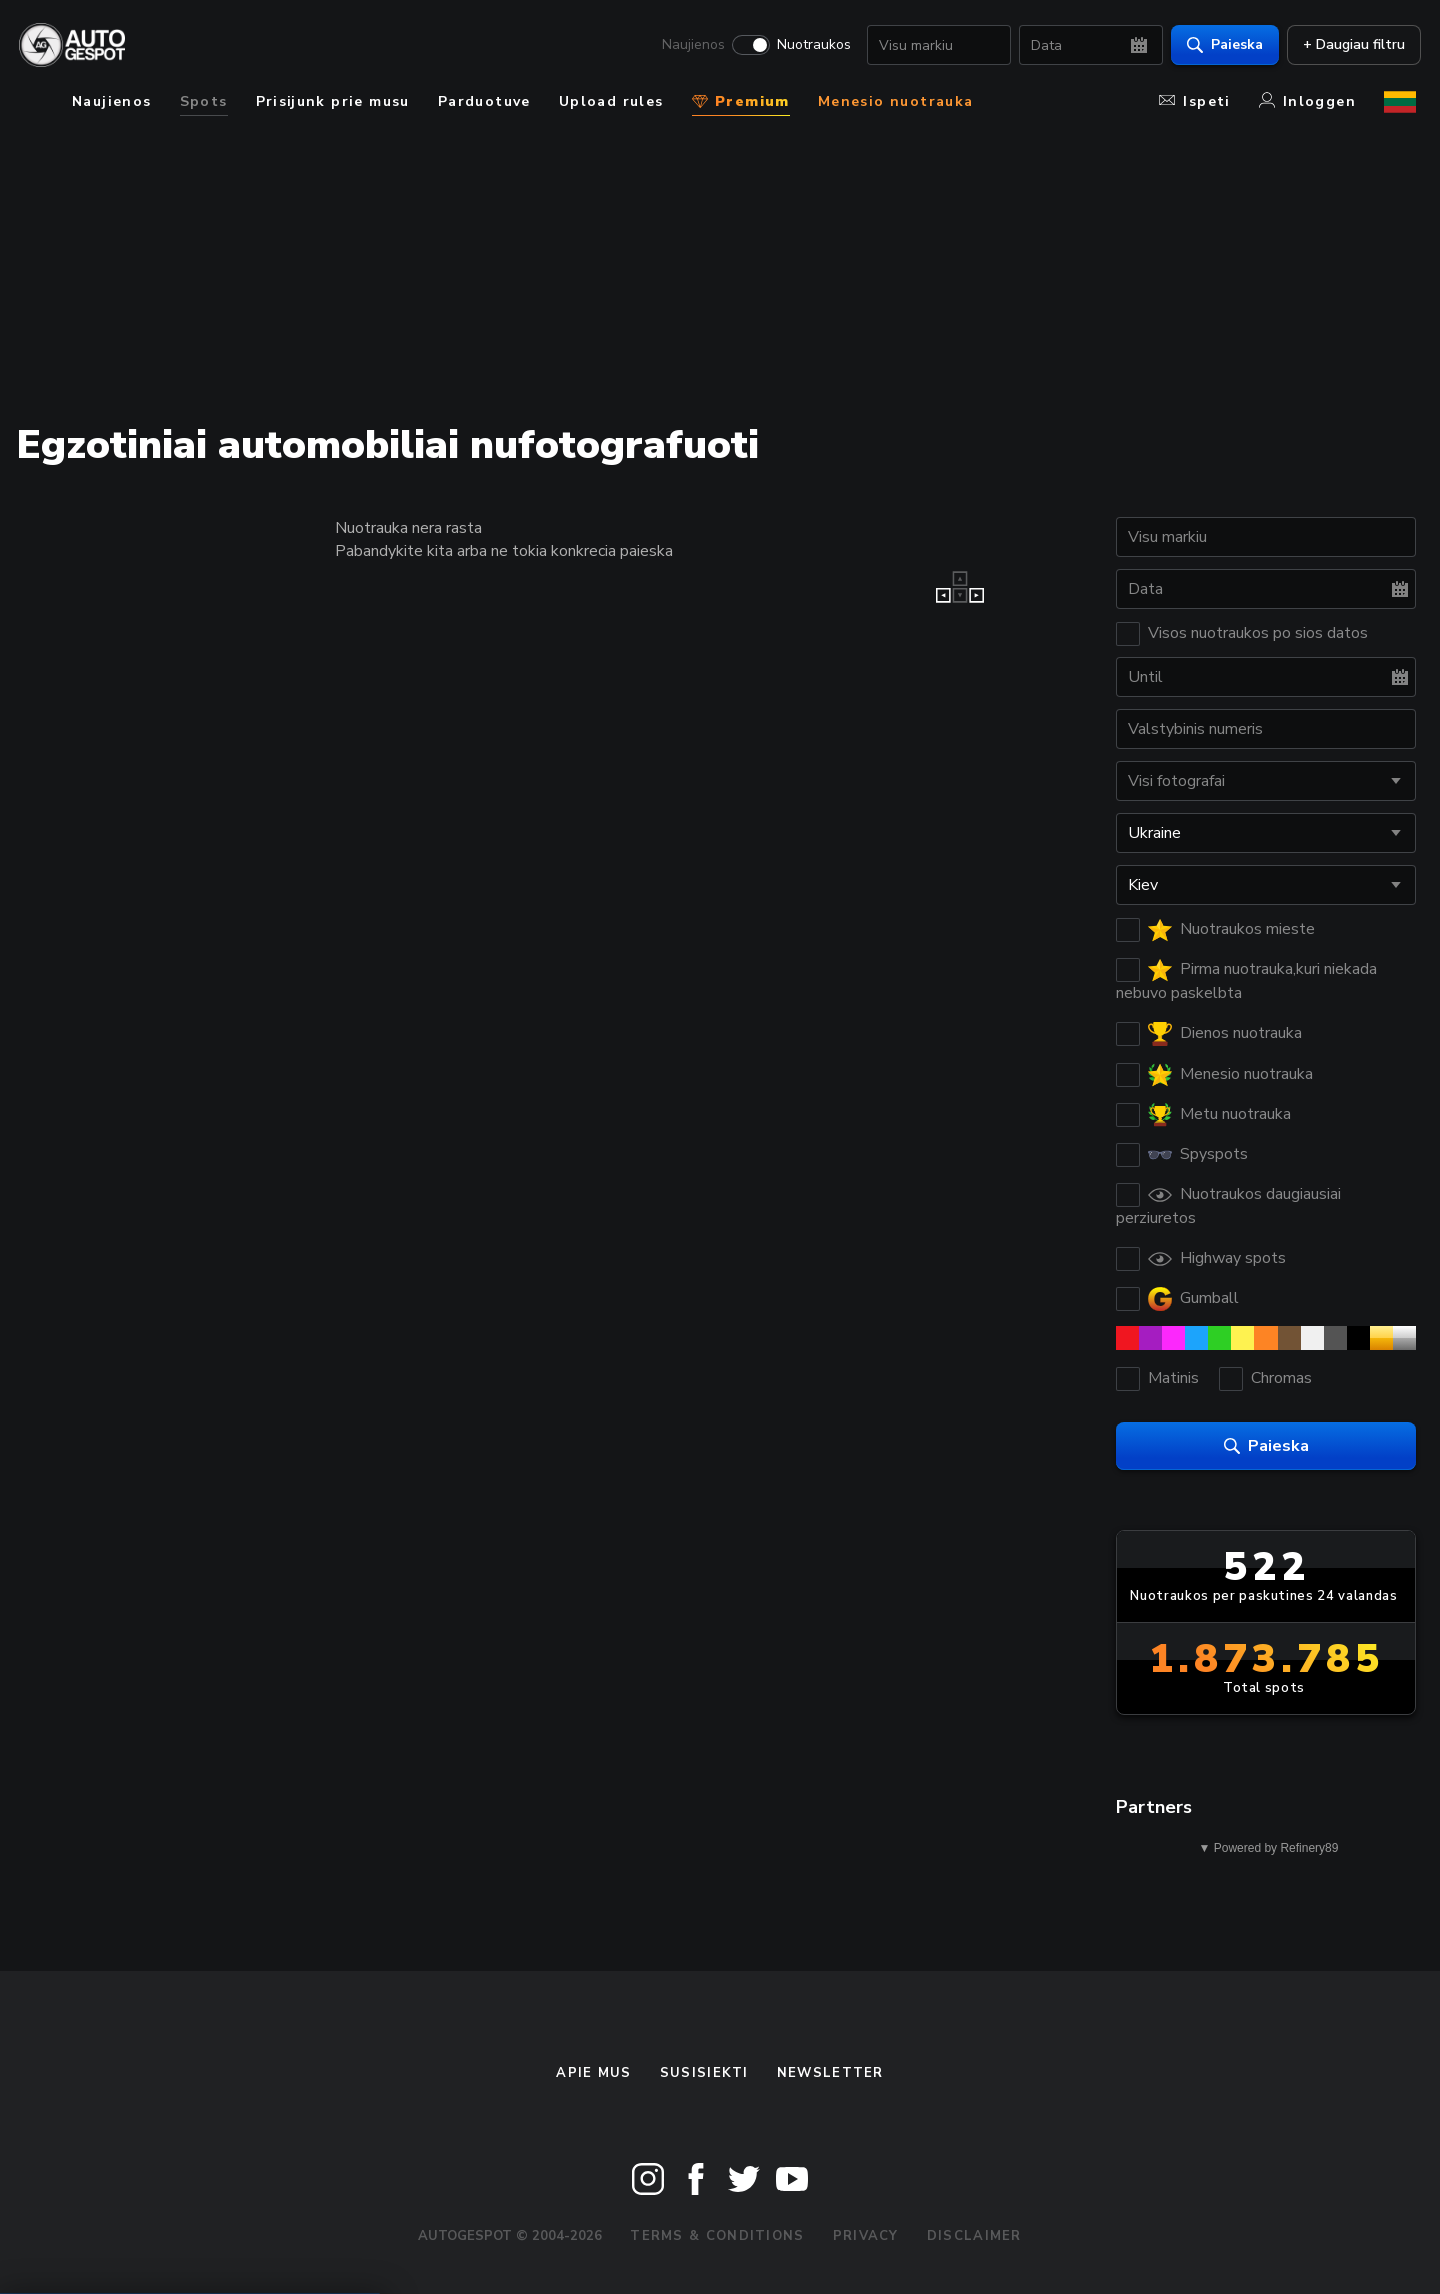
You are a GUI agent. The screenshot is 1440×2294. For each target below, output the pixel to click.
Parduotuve (484, 101)
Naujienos (688, 46)
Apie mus (593, 2073)
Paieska (1220, 45)
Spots (204, 101)
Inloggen (1307, 101)
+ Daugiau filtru (1349, 45)
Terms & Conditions (717, 2236)
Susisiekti (704, 2073)
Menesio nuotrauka (896, 101)
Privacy (866, 2236)
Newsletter (830, 2073)
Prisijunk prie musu (333, 101)
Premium (741, 101)
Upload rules (611, 101)
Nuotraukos (809, 46)
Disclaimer (974, 2236)
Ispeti (1194, 101)
